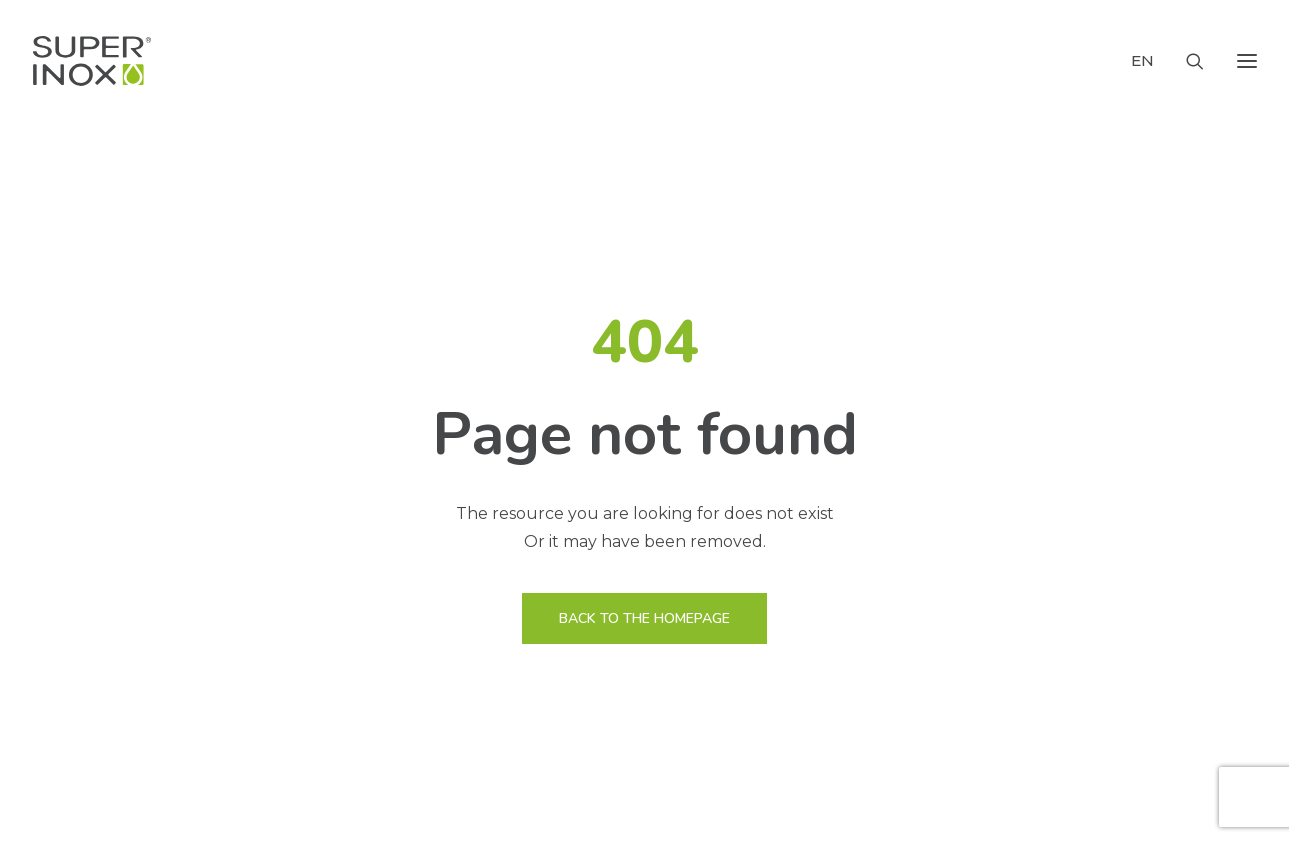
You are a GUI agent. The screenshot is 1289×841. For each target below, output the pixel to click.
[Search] (1186, 61)
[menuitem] (1147, 61)
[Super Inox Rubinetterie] (92, 61)
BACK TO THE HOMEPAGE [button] (644, 618)
